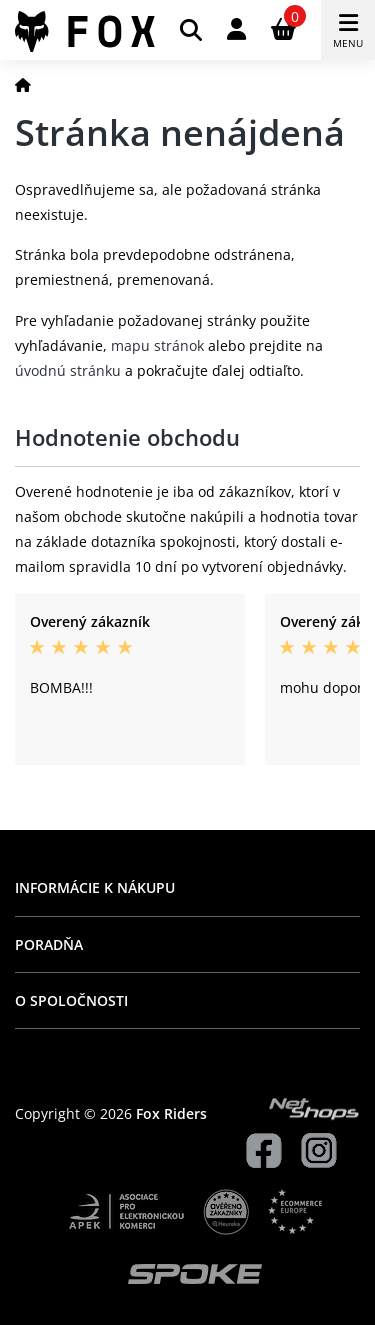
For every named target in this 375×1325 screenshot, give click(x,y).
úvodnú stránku (68, 370)
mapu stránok (157, 345)
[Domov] (23, 84)
